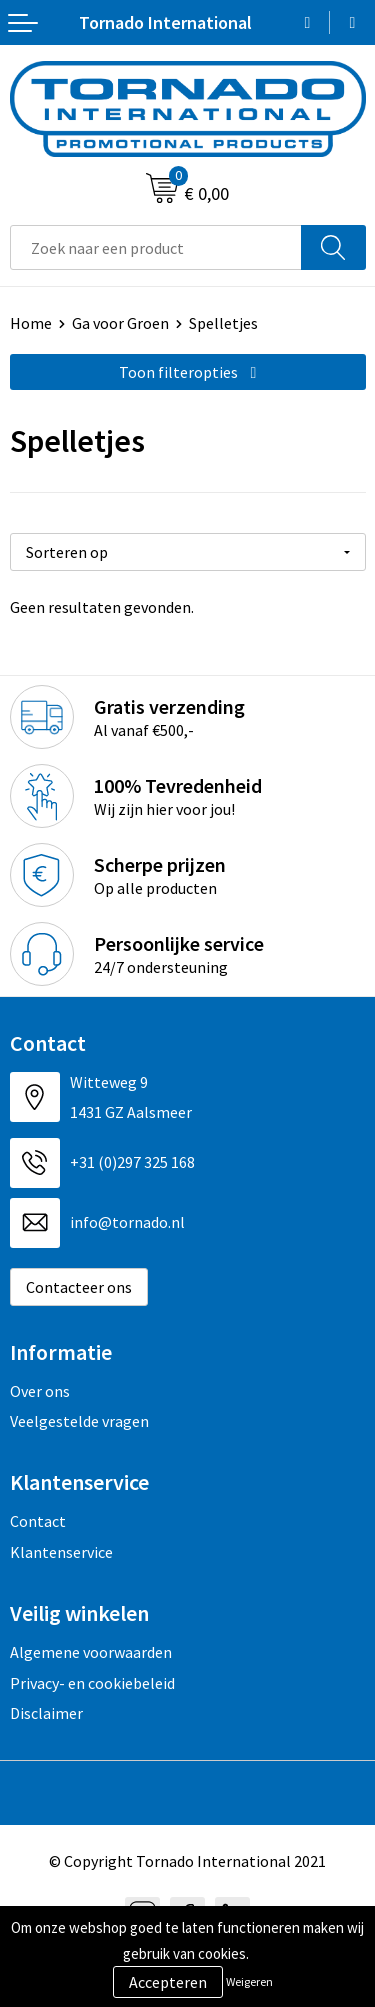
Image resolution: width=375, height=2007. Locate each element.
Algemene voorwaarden (91, 1652)
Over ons (40, 1391)
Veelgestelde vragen (79, 1421)
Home (31, 323)
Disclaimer (46, 1713)
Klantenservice (61, 1552)
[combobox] (156, 247)
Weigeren (249, 1981)
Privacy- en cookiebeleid (92, 1683)
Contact (38, 1521)
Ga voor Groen (120, 323)
